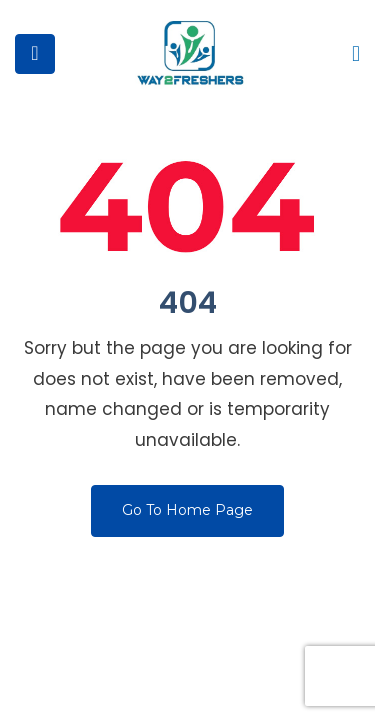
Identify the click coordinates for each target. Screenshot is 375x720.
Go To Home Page (187, 510)
